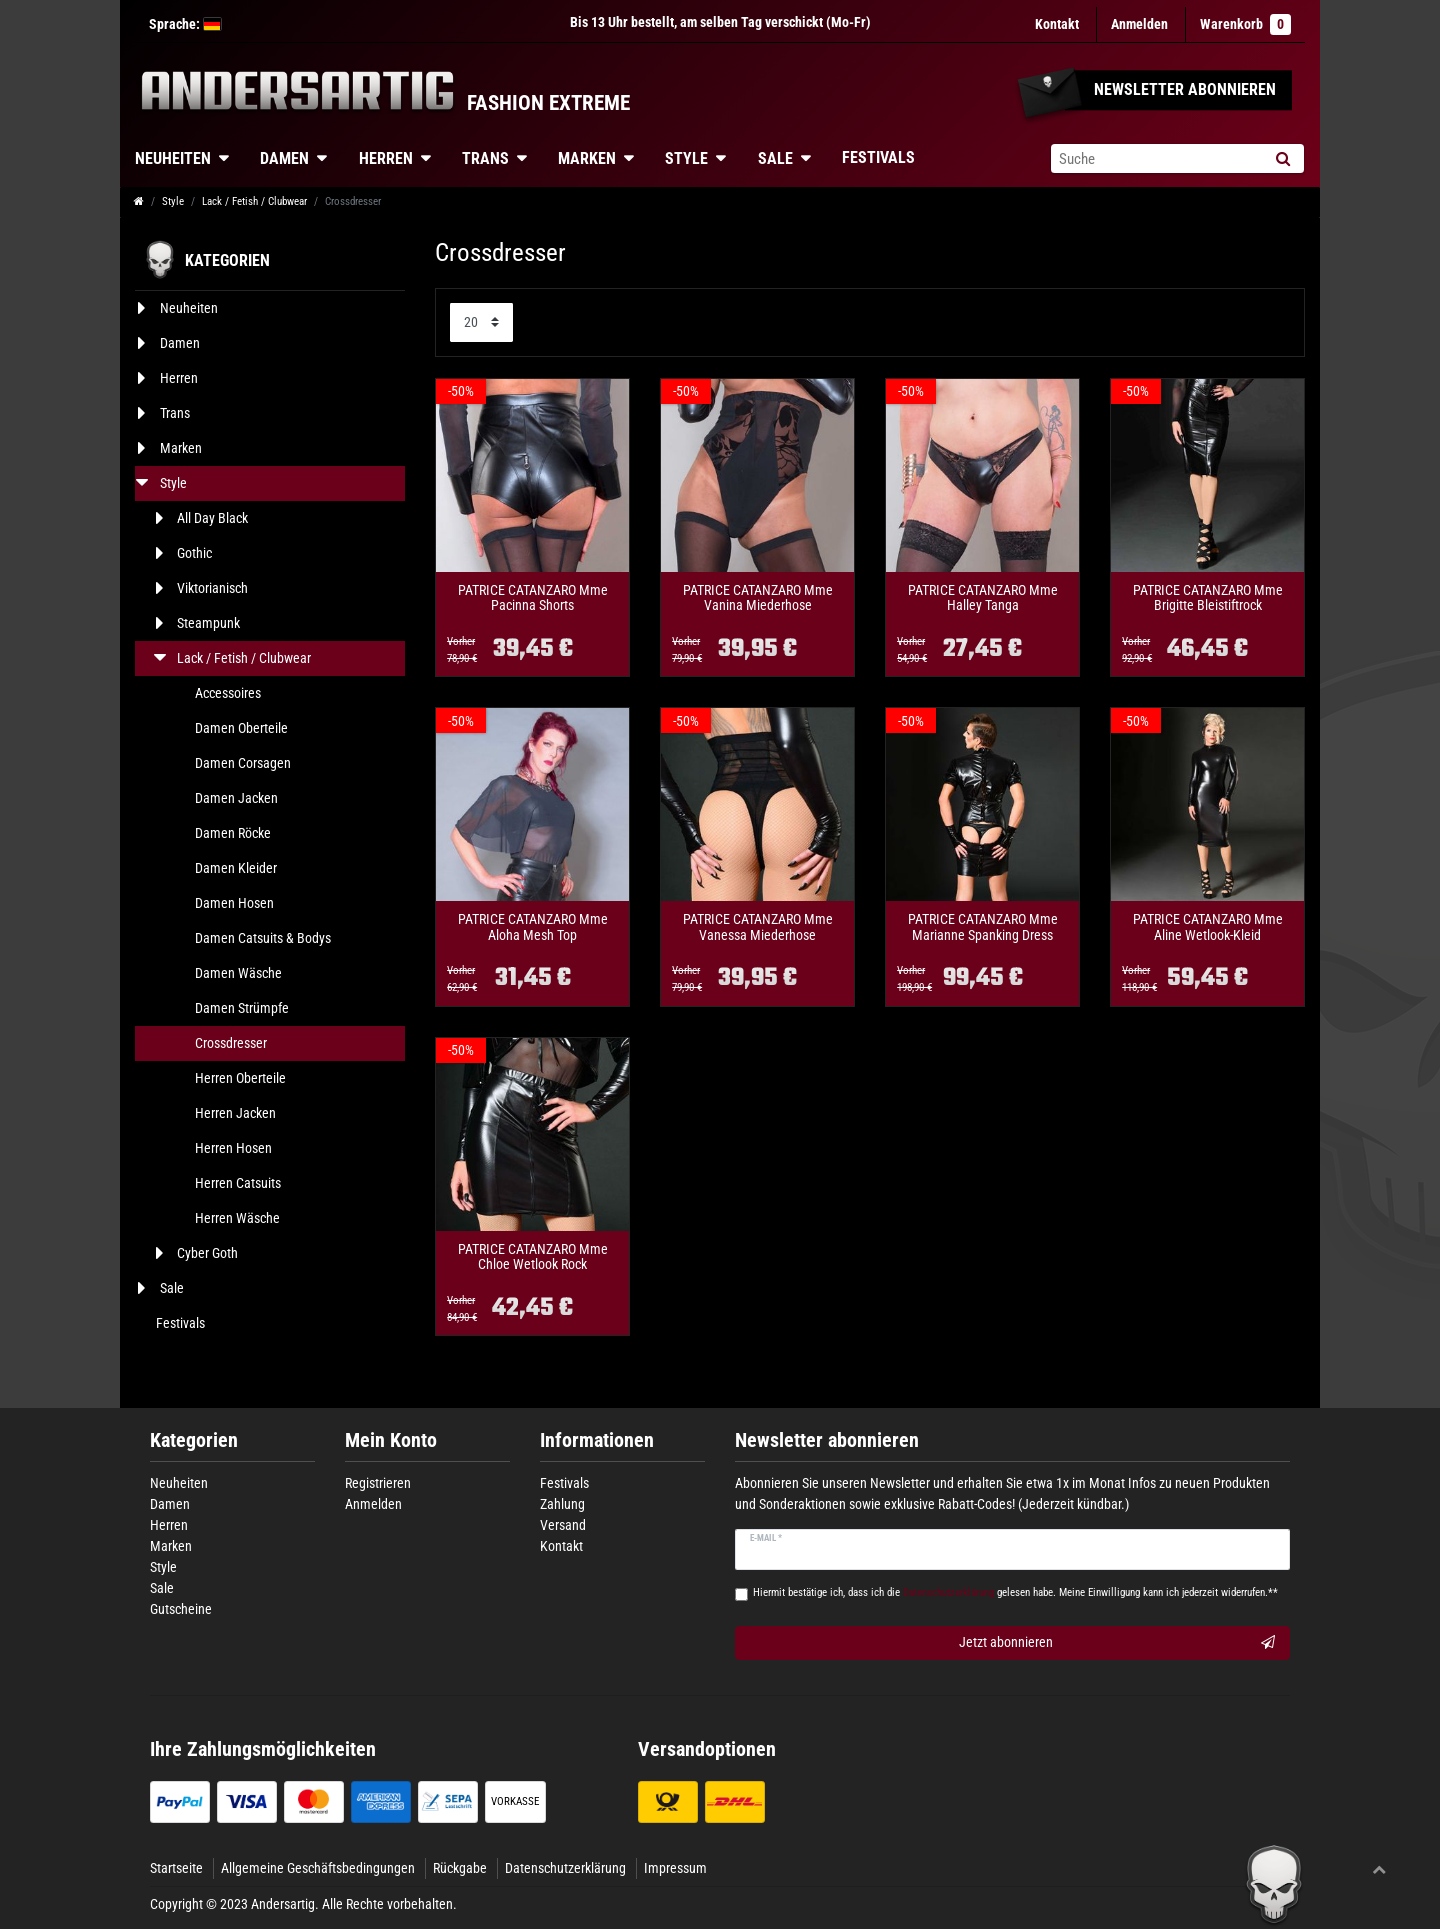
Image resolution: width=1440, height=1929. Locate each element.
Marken (587, 158)
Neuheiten (173, 158)
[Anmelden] (1139, 24)
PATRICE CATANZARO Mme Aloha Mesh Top (533, 927)
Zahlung (562, 1504)
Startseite (176, 1868)
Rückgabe (460, 1868)
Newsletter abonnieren (827, 1440)
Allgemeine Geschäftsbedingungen (318, 1868)
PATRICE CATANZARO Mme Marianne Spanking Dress (983, 927)
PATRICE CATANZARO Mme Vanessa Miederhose (758, 927)
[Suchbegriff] (1156, 158)
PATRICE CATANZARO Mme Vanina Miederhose (758, 598)
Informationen (597, 1440)
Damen (284, 158)
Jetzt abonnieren (1117, 1643)
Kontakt (1057, 24)
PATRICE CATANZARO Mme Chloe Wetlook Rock (533, 1257)
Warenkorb (1245, 24)
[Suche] (1282, 158)
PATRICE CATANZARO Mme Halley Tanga (983, 598)
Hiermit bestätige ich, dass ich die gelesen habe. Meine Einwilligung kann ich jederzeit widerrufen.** (1015, 1592)
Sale (775, 158)
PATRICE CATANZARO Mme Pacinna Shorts (533, 598)
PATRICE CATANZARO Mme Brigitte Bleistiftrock (1208, 598)
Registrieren (378, 1483)
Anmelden (373, 1504)
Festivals (878, 157)
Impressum (675, 1868)
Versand (563, 1525)
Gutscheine (181, 1609)
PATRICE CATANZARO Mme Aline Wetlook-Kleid (1208, 927)
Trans (485, 158)
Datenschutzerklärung (565, 1868)
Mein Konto (391, 1440)
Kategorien (194, 1440)
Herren (386, 158)
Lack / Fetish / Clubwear (254, 201)
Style (686, 158)
